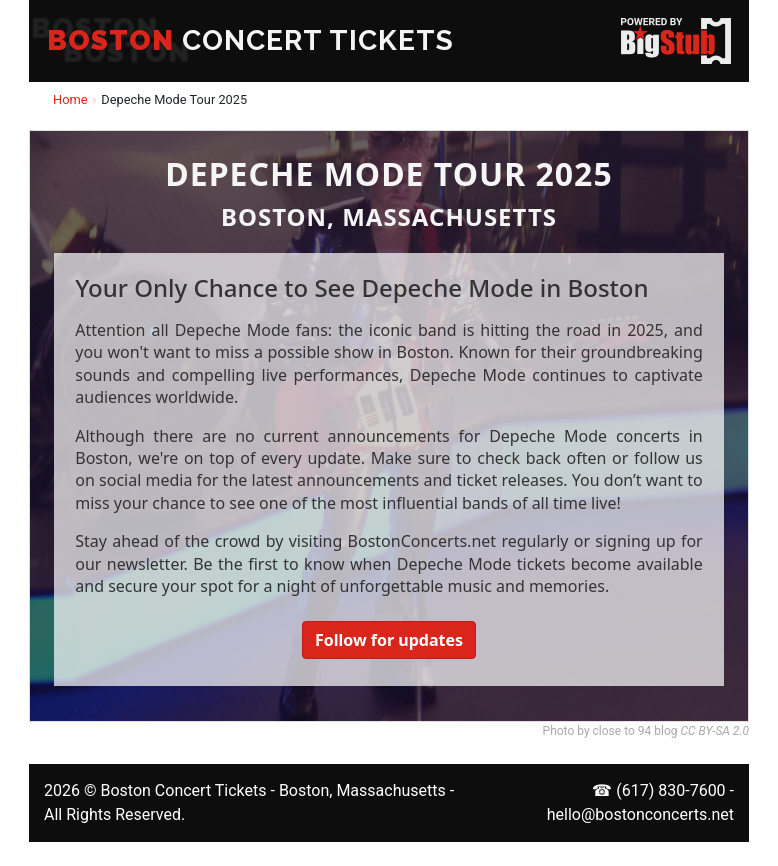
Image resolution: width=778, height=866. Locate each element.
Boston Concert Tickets (183, 790)
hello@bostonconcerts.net (640, 814)
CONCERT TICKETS (250, 40)
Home (70, 99)
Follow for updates (389, 640)
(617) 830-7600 (670, 790)
